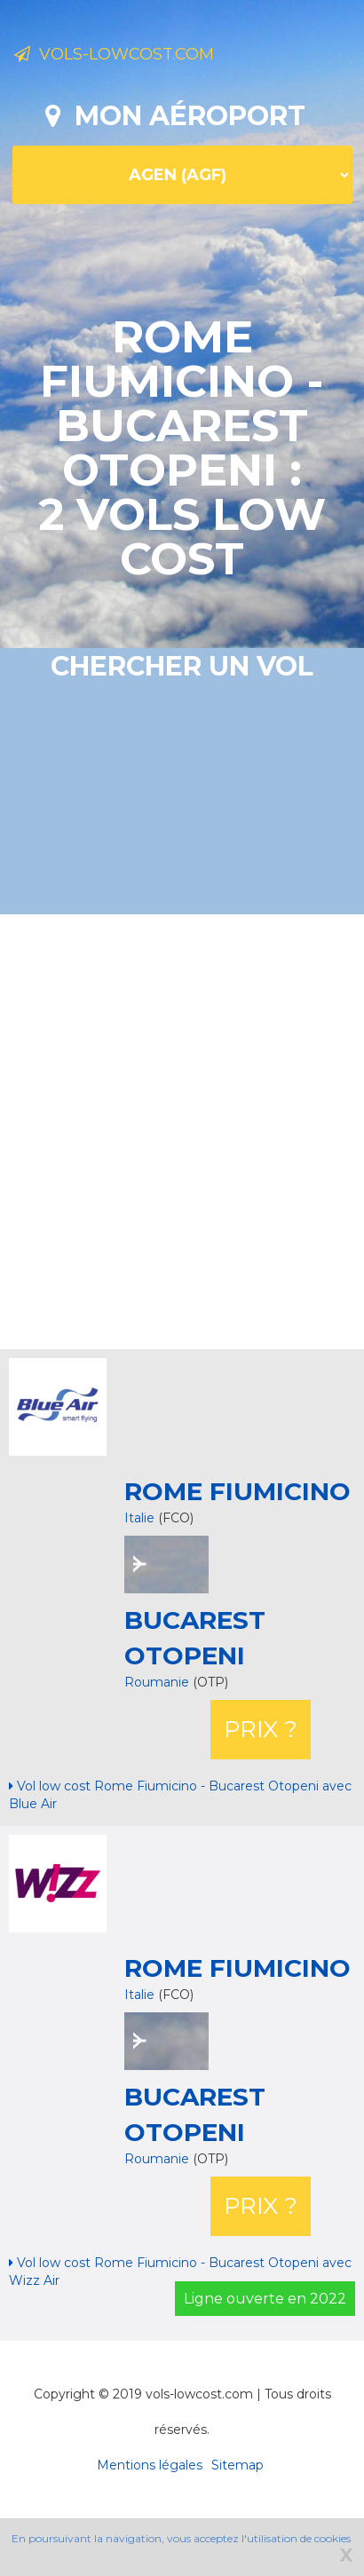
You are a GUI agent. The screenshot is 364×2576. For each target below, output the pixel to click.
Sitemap (237, 2465)
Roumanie (158, 1682)
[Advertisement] (166, 1129)
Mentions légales (149, 2465)
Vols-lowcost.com (114, 54)
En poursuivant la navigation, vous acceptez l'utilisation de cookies (181, 2538)
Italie (139, 1518)
